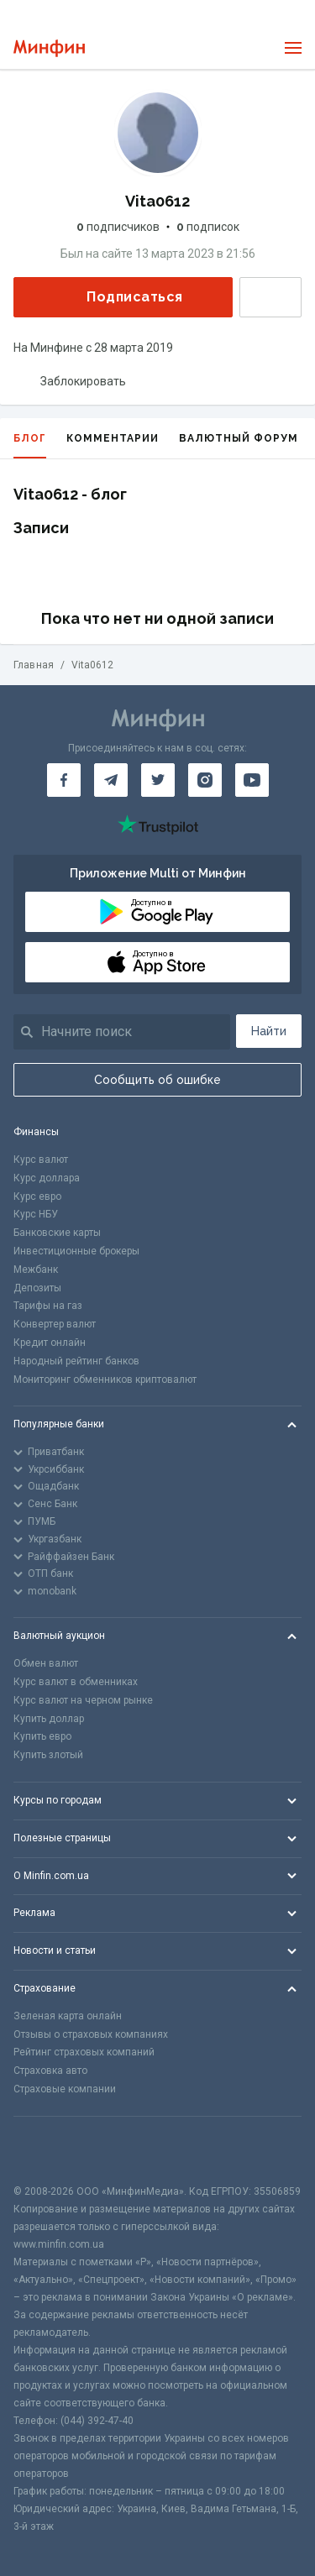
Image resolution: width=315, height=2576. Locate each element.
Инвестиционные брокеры (76, 1251)
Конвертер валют (54, 1324)
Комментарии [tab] (112, 438)
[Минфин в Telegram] (111, 780)
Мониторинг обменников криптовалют (105, 1379)
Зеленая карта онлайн (67, 2016)
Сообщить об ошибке (157, 1079)
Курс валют (40, 1159)
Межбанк (35, 1269)
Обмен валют (45, 1663)
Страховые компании (64, 2089)
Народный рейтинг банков (76, 1361)
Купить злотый (48, 1755)
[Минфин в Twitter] (158, 780)
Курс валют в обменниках (75, 1682)
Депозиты (37, 1288)
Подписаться (121, 296)
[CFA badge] (50, 2150)
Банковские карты (57, 1232)
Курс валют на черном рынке (83, 1700)
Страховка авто (50, 2070)
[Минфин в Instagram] (205, 780)
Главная (33, 665)
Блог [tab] (29, 445)
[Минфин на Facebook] (64, 780)
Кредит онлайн (49, 1342)
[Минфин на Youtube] (252, 780)
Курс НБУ (35, 1214)
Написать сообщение (270, 297)
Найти (268, 1031)
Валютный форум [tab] (238, 438)
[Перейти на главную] (49, 48)
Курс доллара (46, 1178)
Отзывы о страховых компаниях (90, 2034)
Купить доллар (48, 1719)
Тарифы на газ (47, 1306)
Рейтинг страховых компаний (84, 2052)
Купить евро (42, 1736)
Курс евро (37, 1196)
